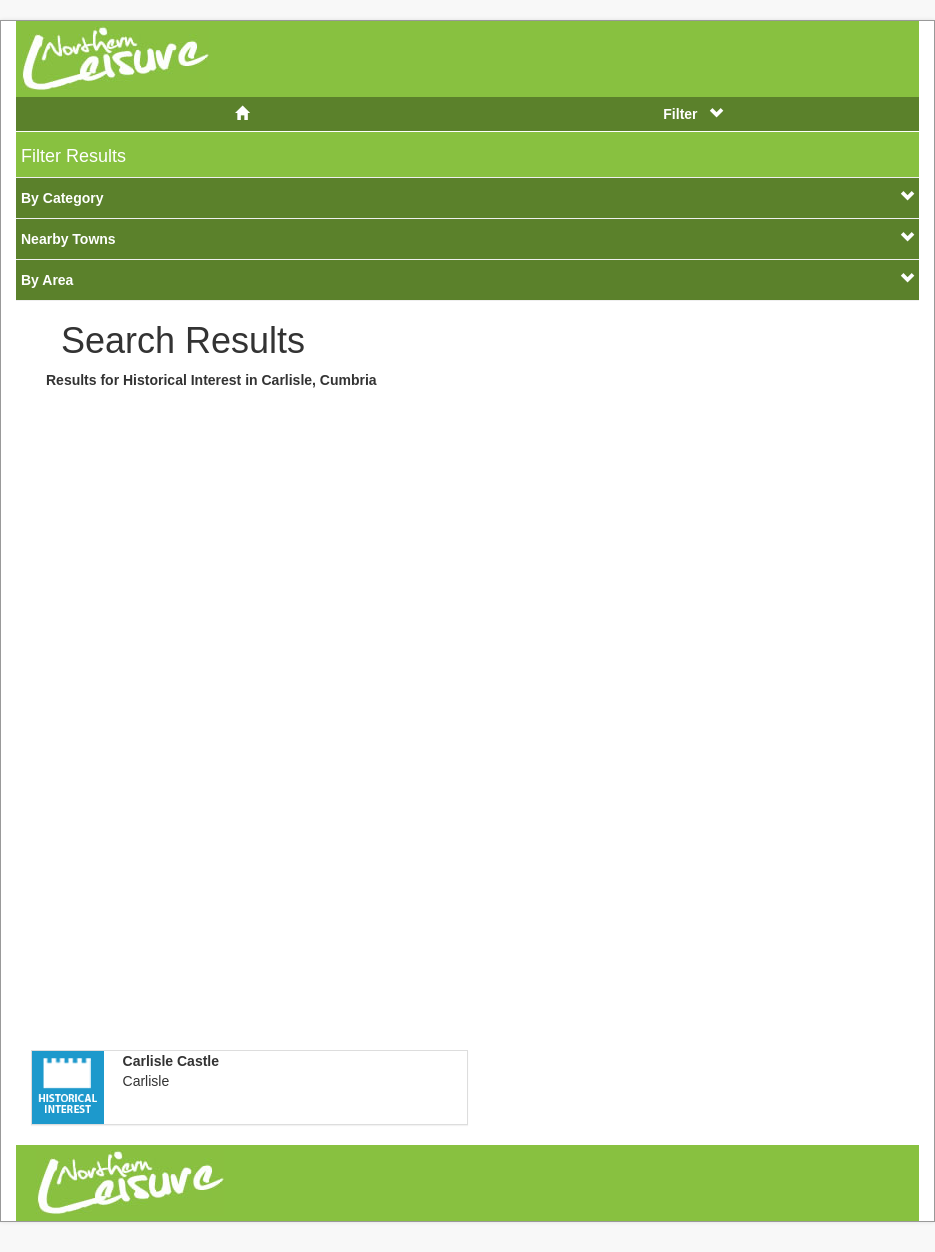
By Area (467, 279)
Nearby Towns (467, 238)
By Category (467, 197)
